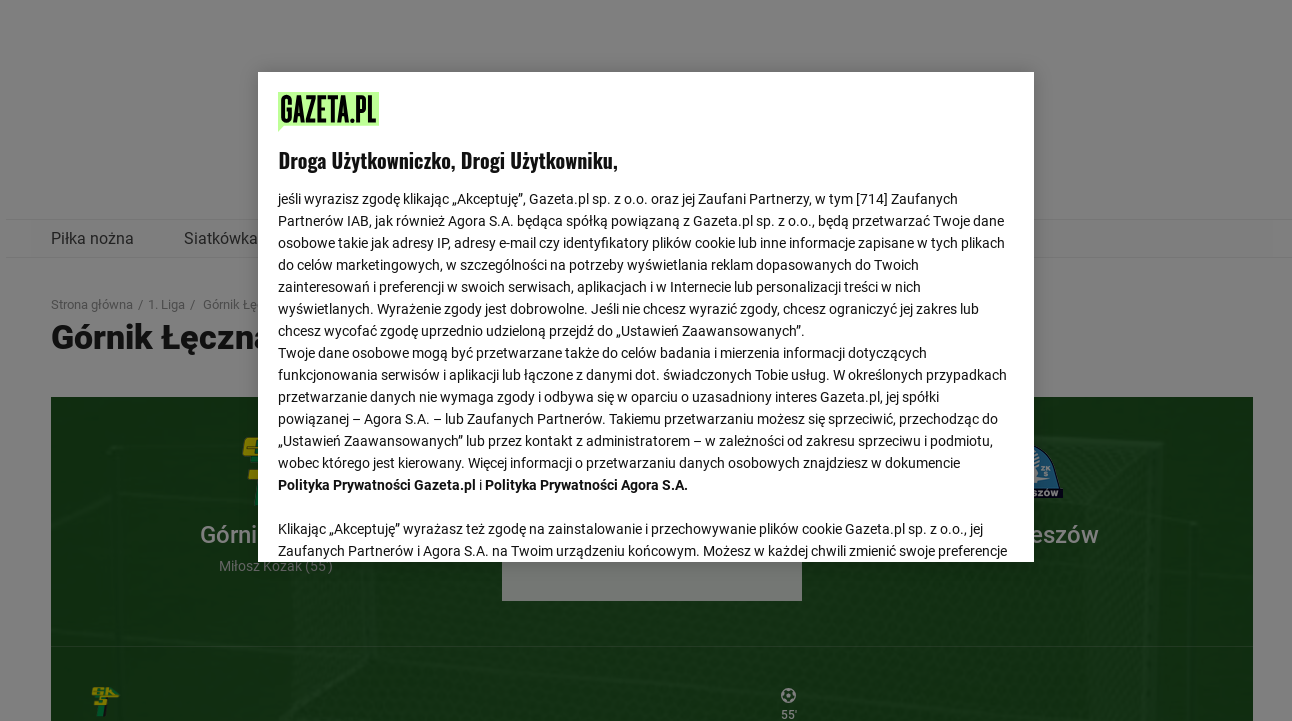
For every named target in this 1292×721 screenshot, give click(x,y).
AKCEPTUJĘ (945, 523)
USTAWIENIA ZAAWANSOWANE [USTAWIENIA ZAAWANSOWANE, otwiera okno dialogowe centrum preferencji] (409, 522)
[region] (645, 315)
